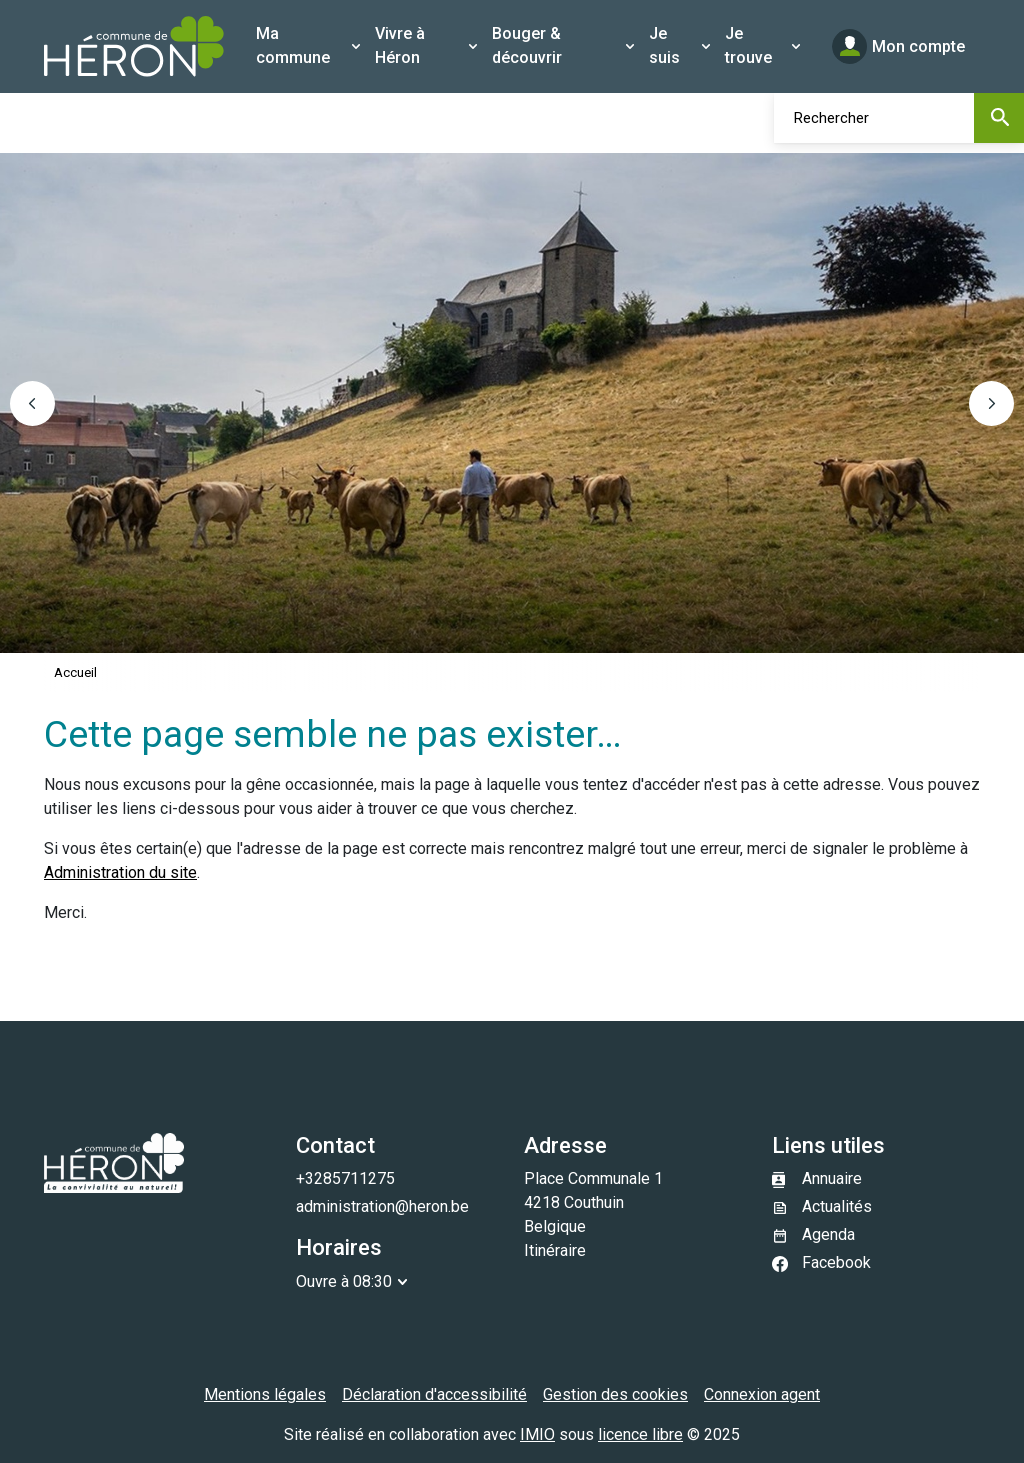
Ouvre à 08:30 (344, 1281)
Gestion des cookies (615, 1394)
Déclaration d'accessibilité (434, 1394)
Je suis (664, 45)
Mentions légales (265, 1394)
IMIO (537, 1434)
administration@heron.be (382, 1206)
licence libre (640, 1434)
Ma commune (293, 45)
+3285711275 (345, 1178)
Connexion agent (762, 1394)
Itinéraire (555, 1250)
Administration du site (120, 872)
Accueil (75, 672)
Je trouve (748, 45)
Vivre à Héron (400, 45)
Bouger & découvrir (527, 45)
